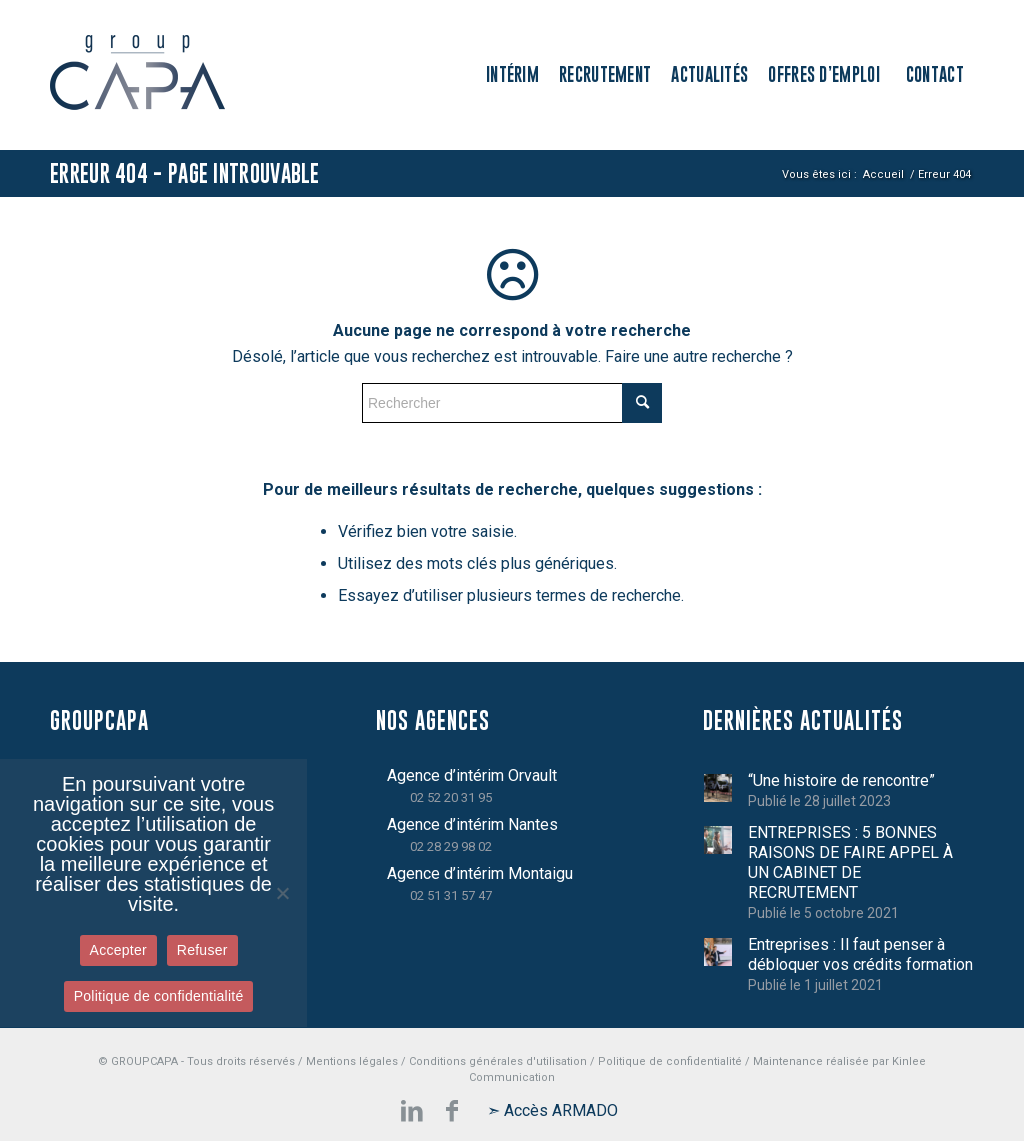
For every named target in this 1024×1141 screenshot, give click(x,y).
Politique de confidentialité (670, 1061)
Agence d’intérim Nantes (472, 824)
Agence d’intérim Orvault (472, 775)
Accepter (118, 950)
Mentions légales (352, 1061)
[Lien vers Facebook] (452, 1111)
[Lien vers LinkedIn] (412, 1111)
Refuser (202, 950)
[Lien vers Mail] (552, 1111)
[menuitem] (512, 75)
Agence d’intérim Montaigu (480, 873)
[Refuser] (282, 893)
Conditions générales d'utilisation (498, 1061)
